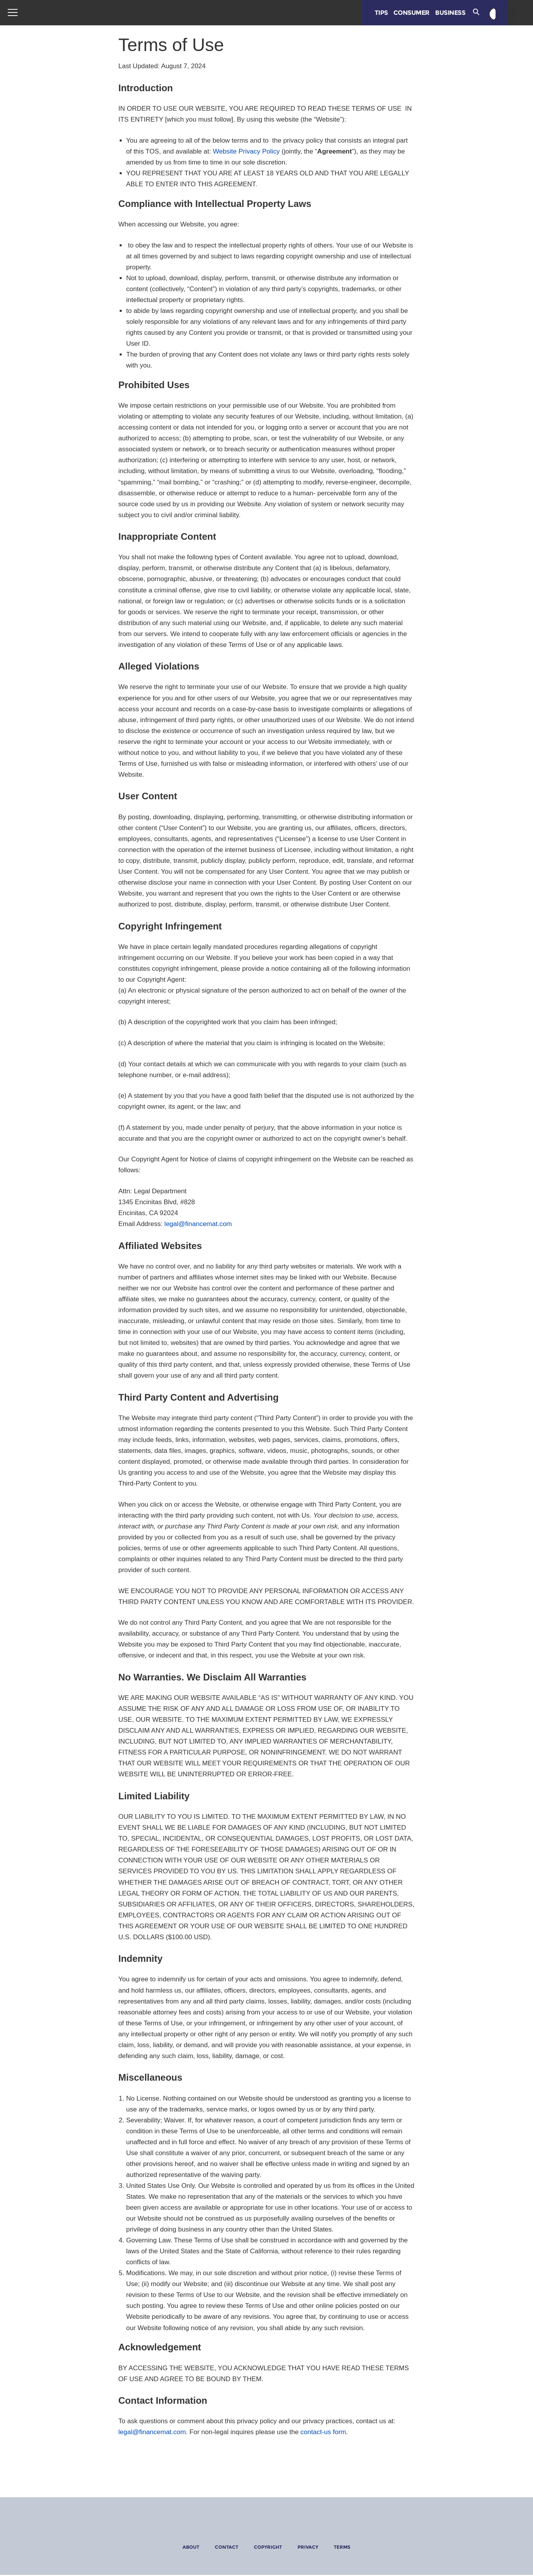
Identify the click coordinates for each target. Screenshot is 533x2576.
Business (458, 12)
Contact (226, 2547)
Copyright (268, 2547)
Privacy (307, 2547)
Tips (388, 12)
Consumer (419, 12)
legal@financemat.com (198, 1224)
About (190, 2547)
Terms (342, 2547)
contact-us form (323, 2432)
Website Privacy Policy (246, 151)
